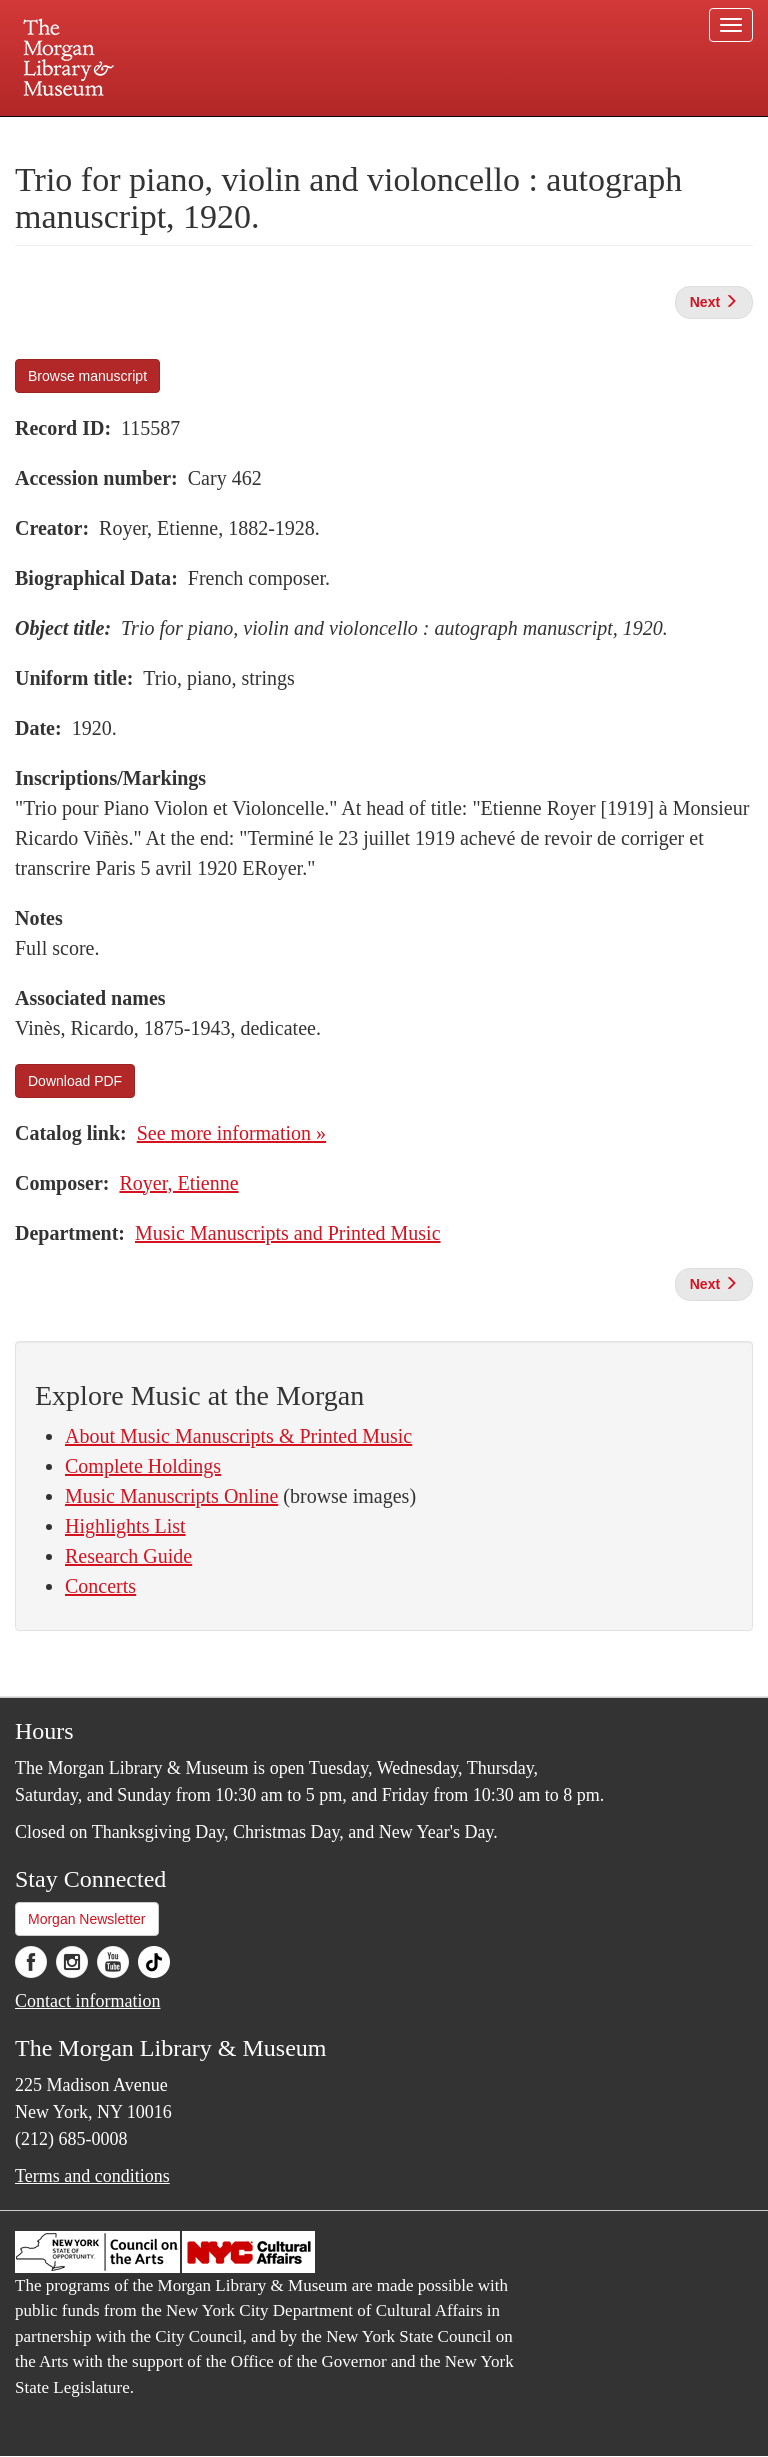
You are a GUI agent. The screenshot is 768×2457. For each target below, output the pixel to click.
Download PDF (75, 1081)
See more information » (231, 1133)
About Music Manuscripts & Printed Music (238, 1436)
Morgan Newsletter (87, 1919)
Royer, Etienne (178, 1183)
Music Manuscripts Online (171, 1496)
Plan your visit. (146, 134)
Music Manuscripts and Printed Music (288, 1233)
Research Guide (128, 1556)
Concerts (100, 1586)
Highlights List (125, 1526)
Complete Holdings (143, 1466)
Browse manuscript (87, 376)
